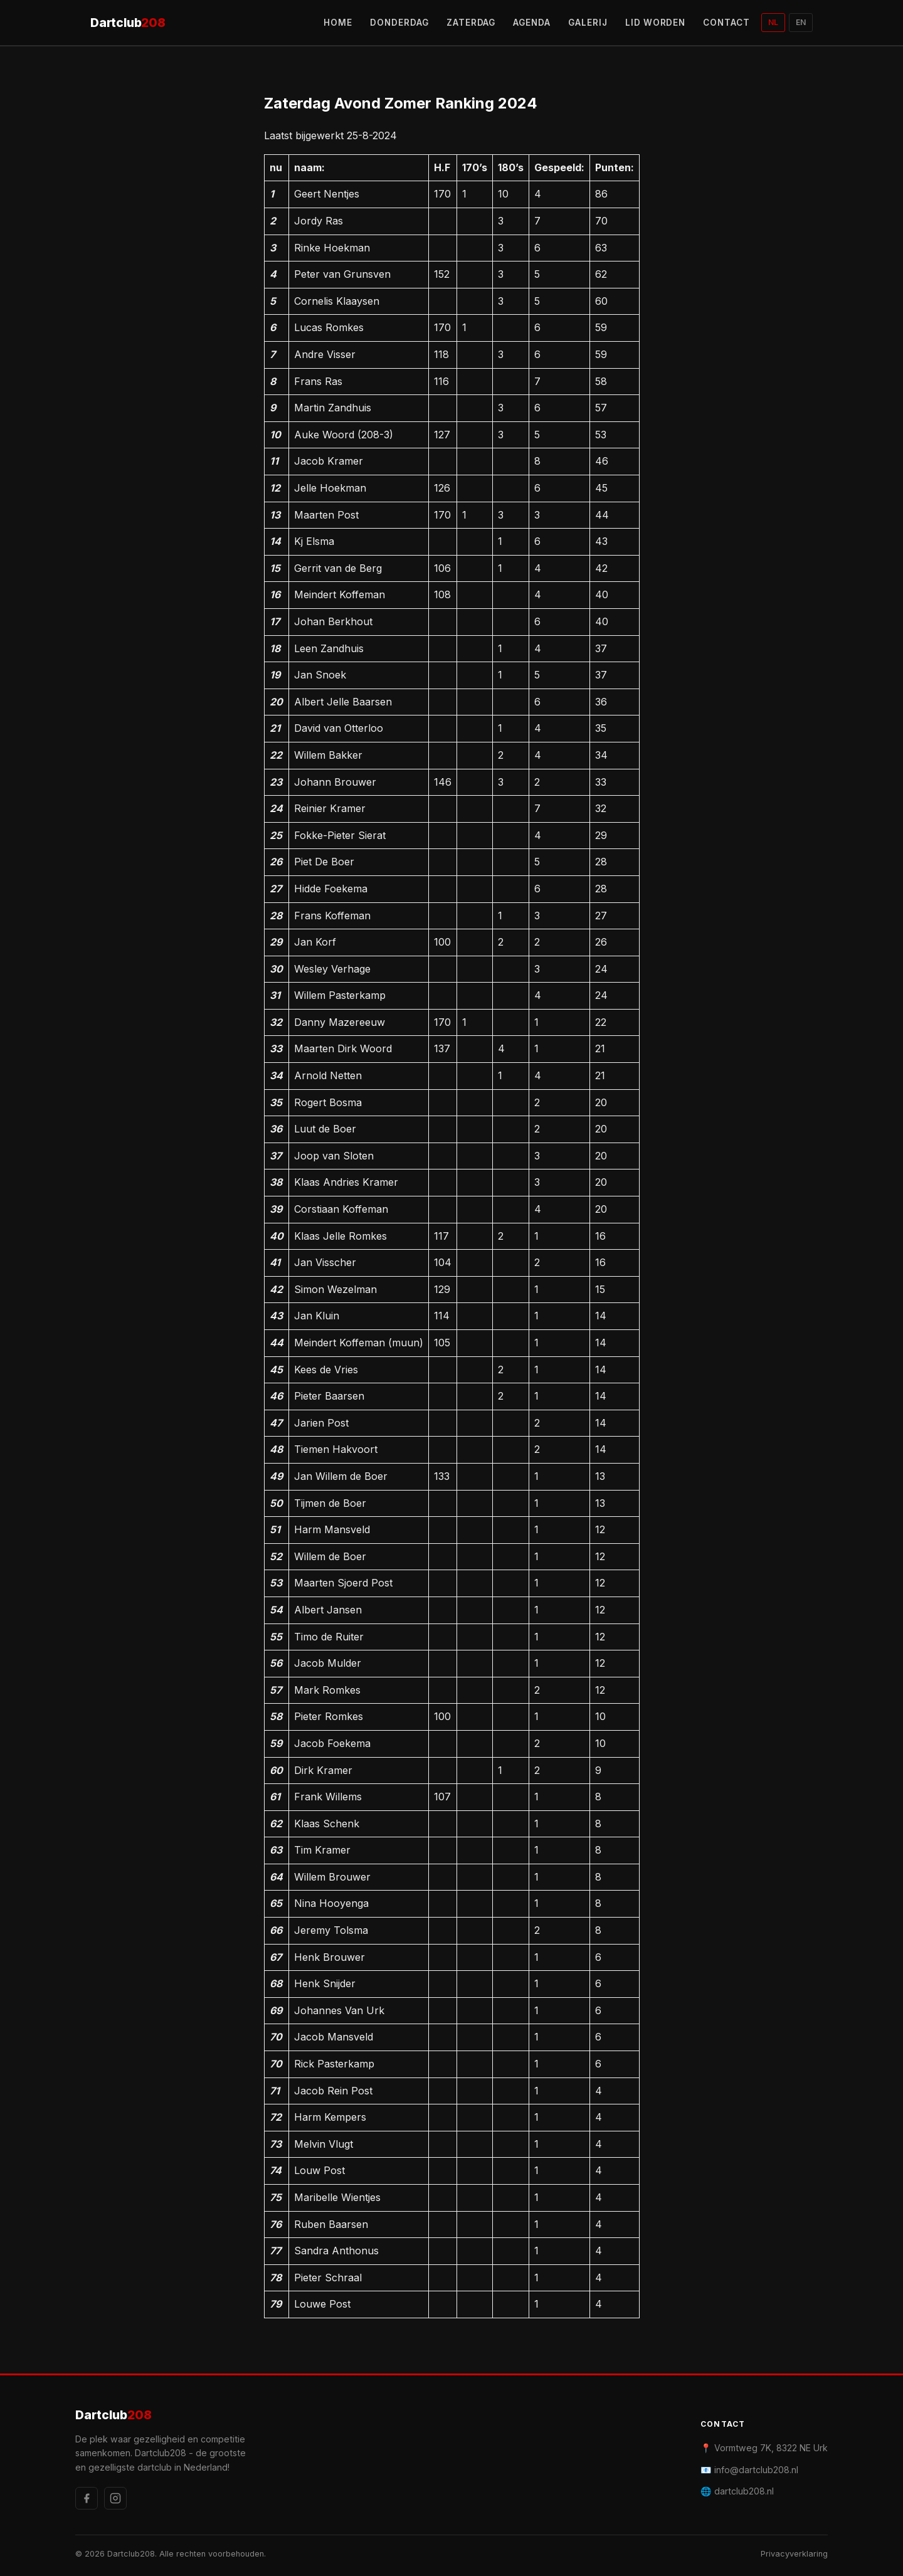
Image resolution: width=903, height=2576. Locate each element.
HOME (338, 23)
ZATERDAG (471, 23)
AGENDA (532, 23)
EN (801, 22)
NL (773, 22)
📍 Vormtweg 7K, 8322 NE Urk (764, 2447)
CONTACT (726, 23)
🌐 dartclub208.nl (737, 2491)
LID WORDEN (655, 23)
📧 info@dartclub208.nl (749, 2469)
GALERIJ (588, 23)
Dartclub (128, 23)
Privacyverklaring (794, 2553)
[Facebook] (86, 2498)
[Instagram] (115, 2498)
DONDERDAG (399, 23)
